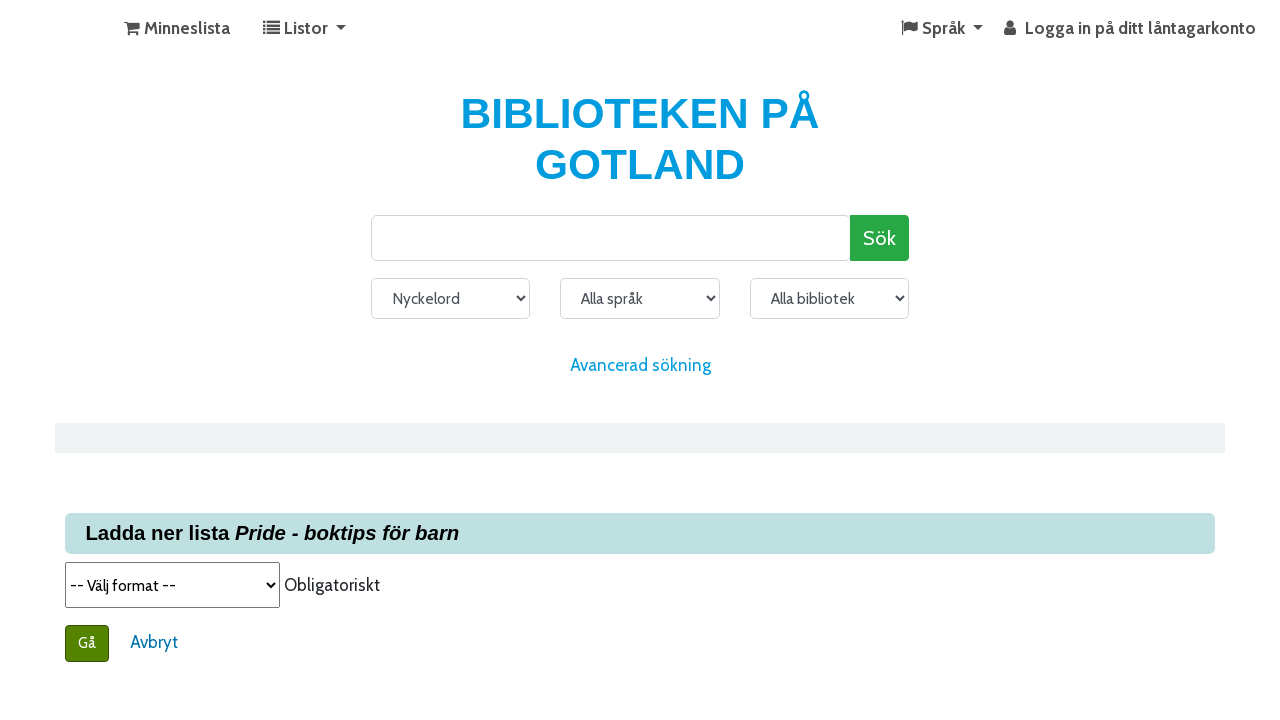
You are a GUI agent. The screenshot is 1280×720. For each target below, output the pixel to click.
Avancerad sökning (640, 365)
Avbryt (154, 642)
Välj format (172, 585)
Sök (879, 237)
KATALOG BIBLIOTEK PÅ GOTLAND (66, 29)
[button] (177, 29)
